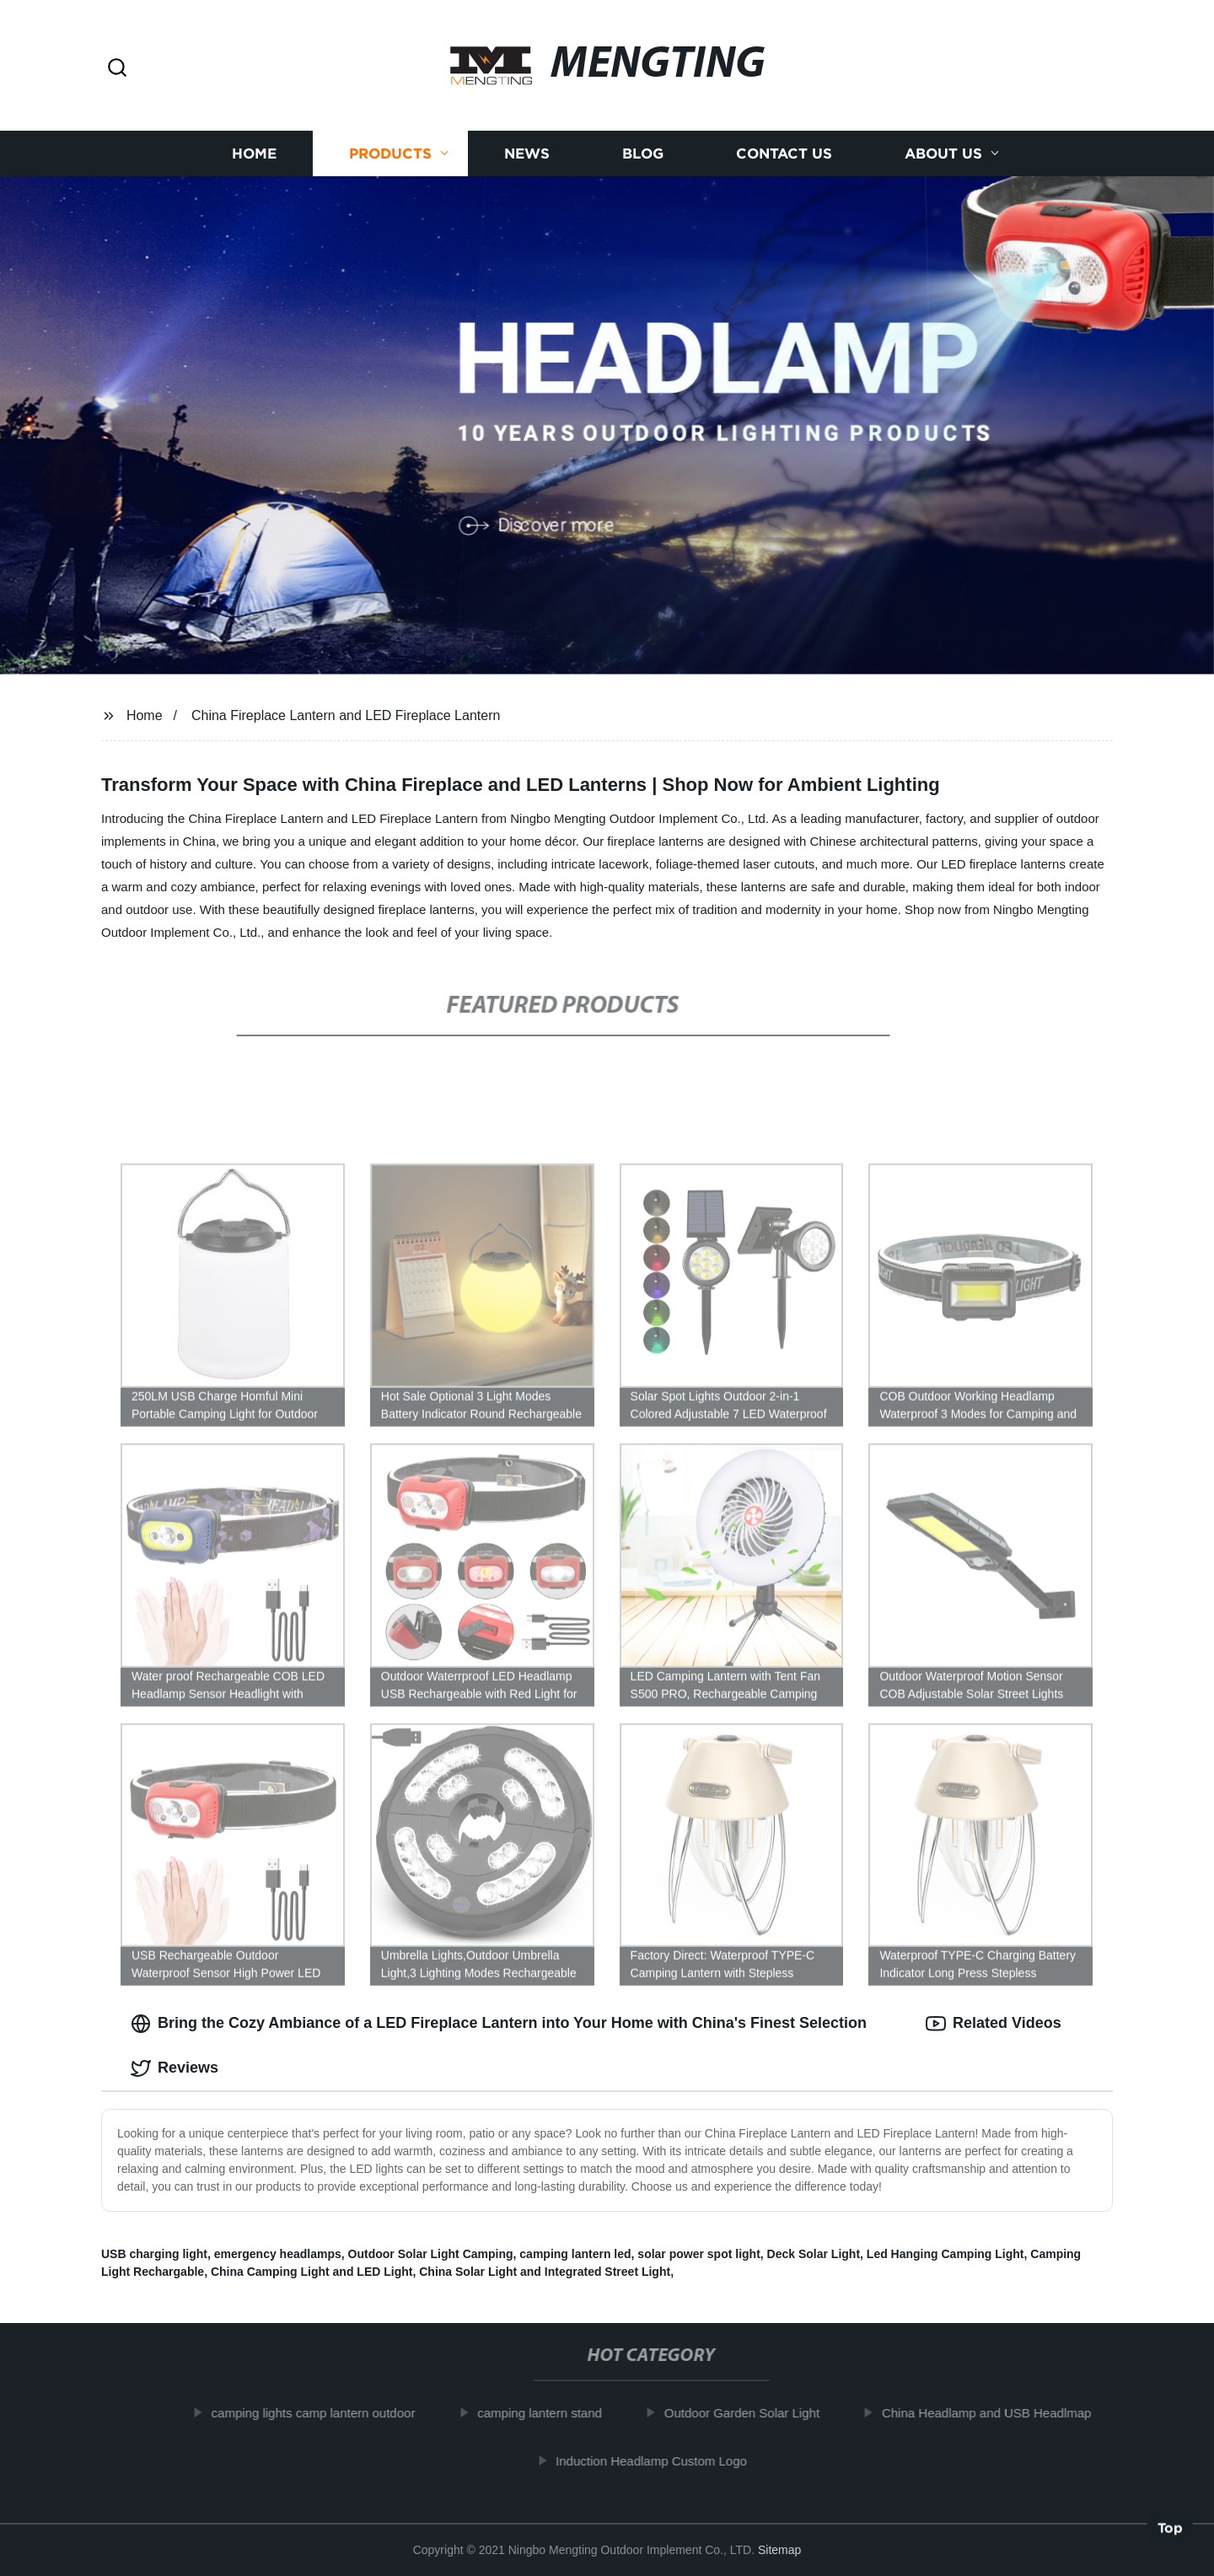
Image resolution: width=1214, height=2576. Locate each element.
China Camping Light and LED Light (312, 2271)
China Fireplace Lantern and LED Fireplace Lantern (345, 715)
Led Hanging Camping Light (945, 2254)
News (527, 154)
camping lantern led (575, 2254)
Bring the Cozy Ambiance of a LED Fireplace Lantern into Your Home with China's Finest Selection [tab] (499, 2024)
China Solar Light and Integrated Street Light (544, 2271)
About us (943, 154)
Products (390, 154)
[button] (117, 69)
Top (1170, 2531)
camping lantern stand (552, 2413)
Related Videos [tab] (993, 2024)
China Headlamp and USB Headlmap (998, 2413)
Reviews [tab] (174, 2068)
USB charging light (154, 2254)
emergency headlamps (277, 2254)
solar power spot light (698, 2254)
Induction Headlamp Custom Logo (664, 2461)
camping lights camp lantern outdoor (325, 2413)
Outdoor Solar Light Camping (430, 2254)
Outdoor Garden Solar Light (753, 2413)
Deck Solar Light (813, 2254)
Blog (642, 154)
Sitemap (779, 2550)
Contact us (784, 154)
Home (254, 154)
